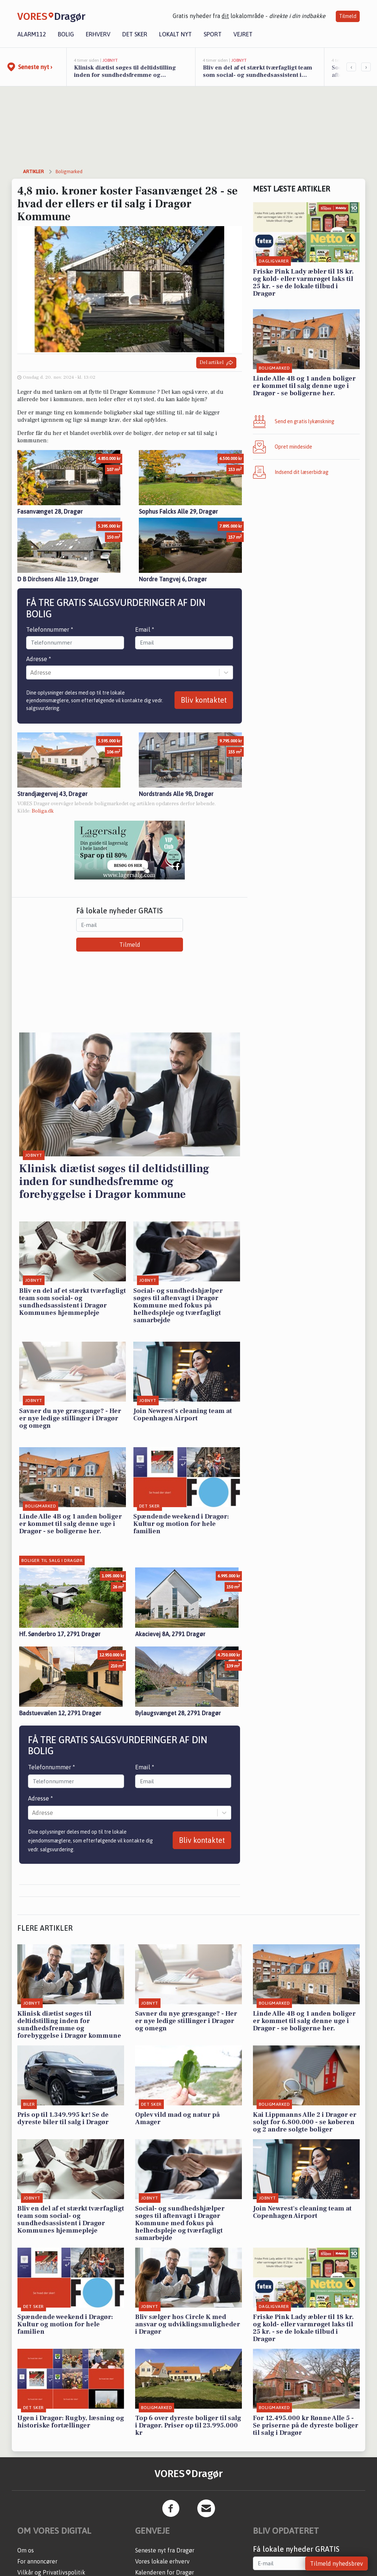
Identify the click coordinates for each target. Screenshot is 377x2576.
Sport (213, 34)
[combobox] (31, 672)
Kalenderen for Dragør (164, 2572)
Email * (144, 629)
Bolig (66, 34)
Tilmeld (347, 16)
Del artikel (216, 362)
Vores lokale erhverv (162, 2561)
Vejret (243, 34)
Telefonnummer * (49, 629)
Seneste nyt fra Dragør (164, 2550)
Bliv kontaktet (204, 700)
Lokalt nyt (175, 34)
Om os (25, 2550)
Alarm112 (31, 34)
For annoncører (37, 2561)
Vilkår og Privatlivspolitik (51, 2572)
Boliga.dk (43, 811)
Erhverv (98, 34)
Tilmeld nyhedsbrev (336, 2563)
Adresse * (38, 659)
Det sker (134, 34)
